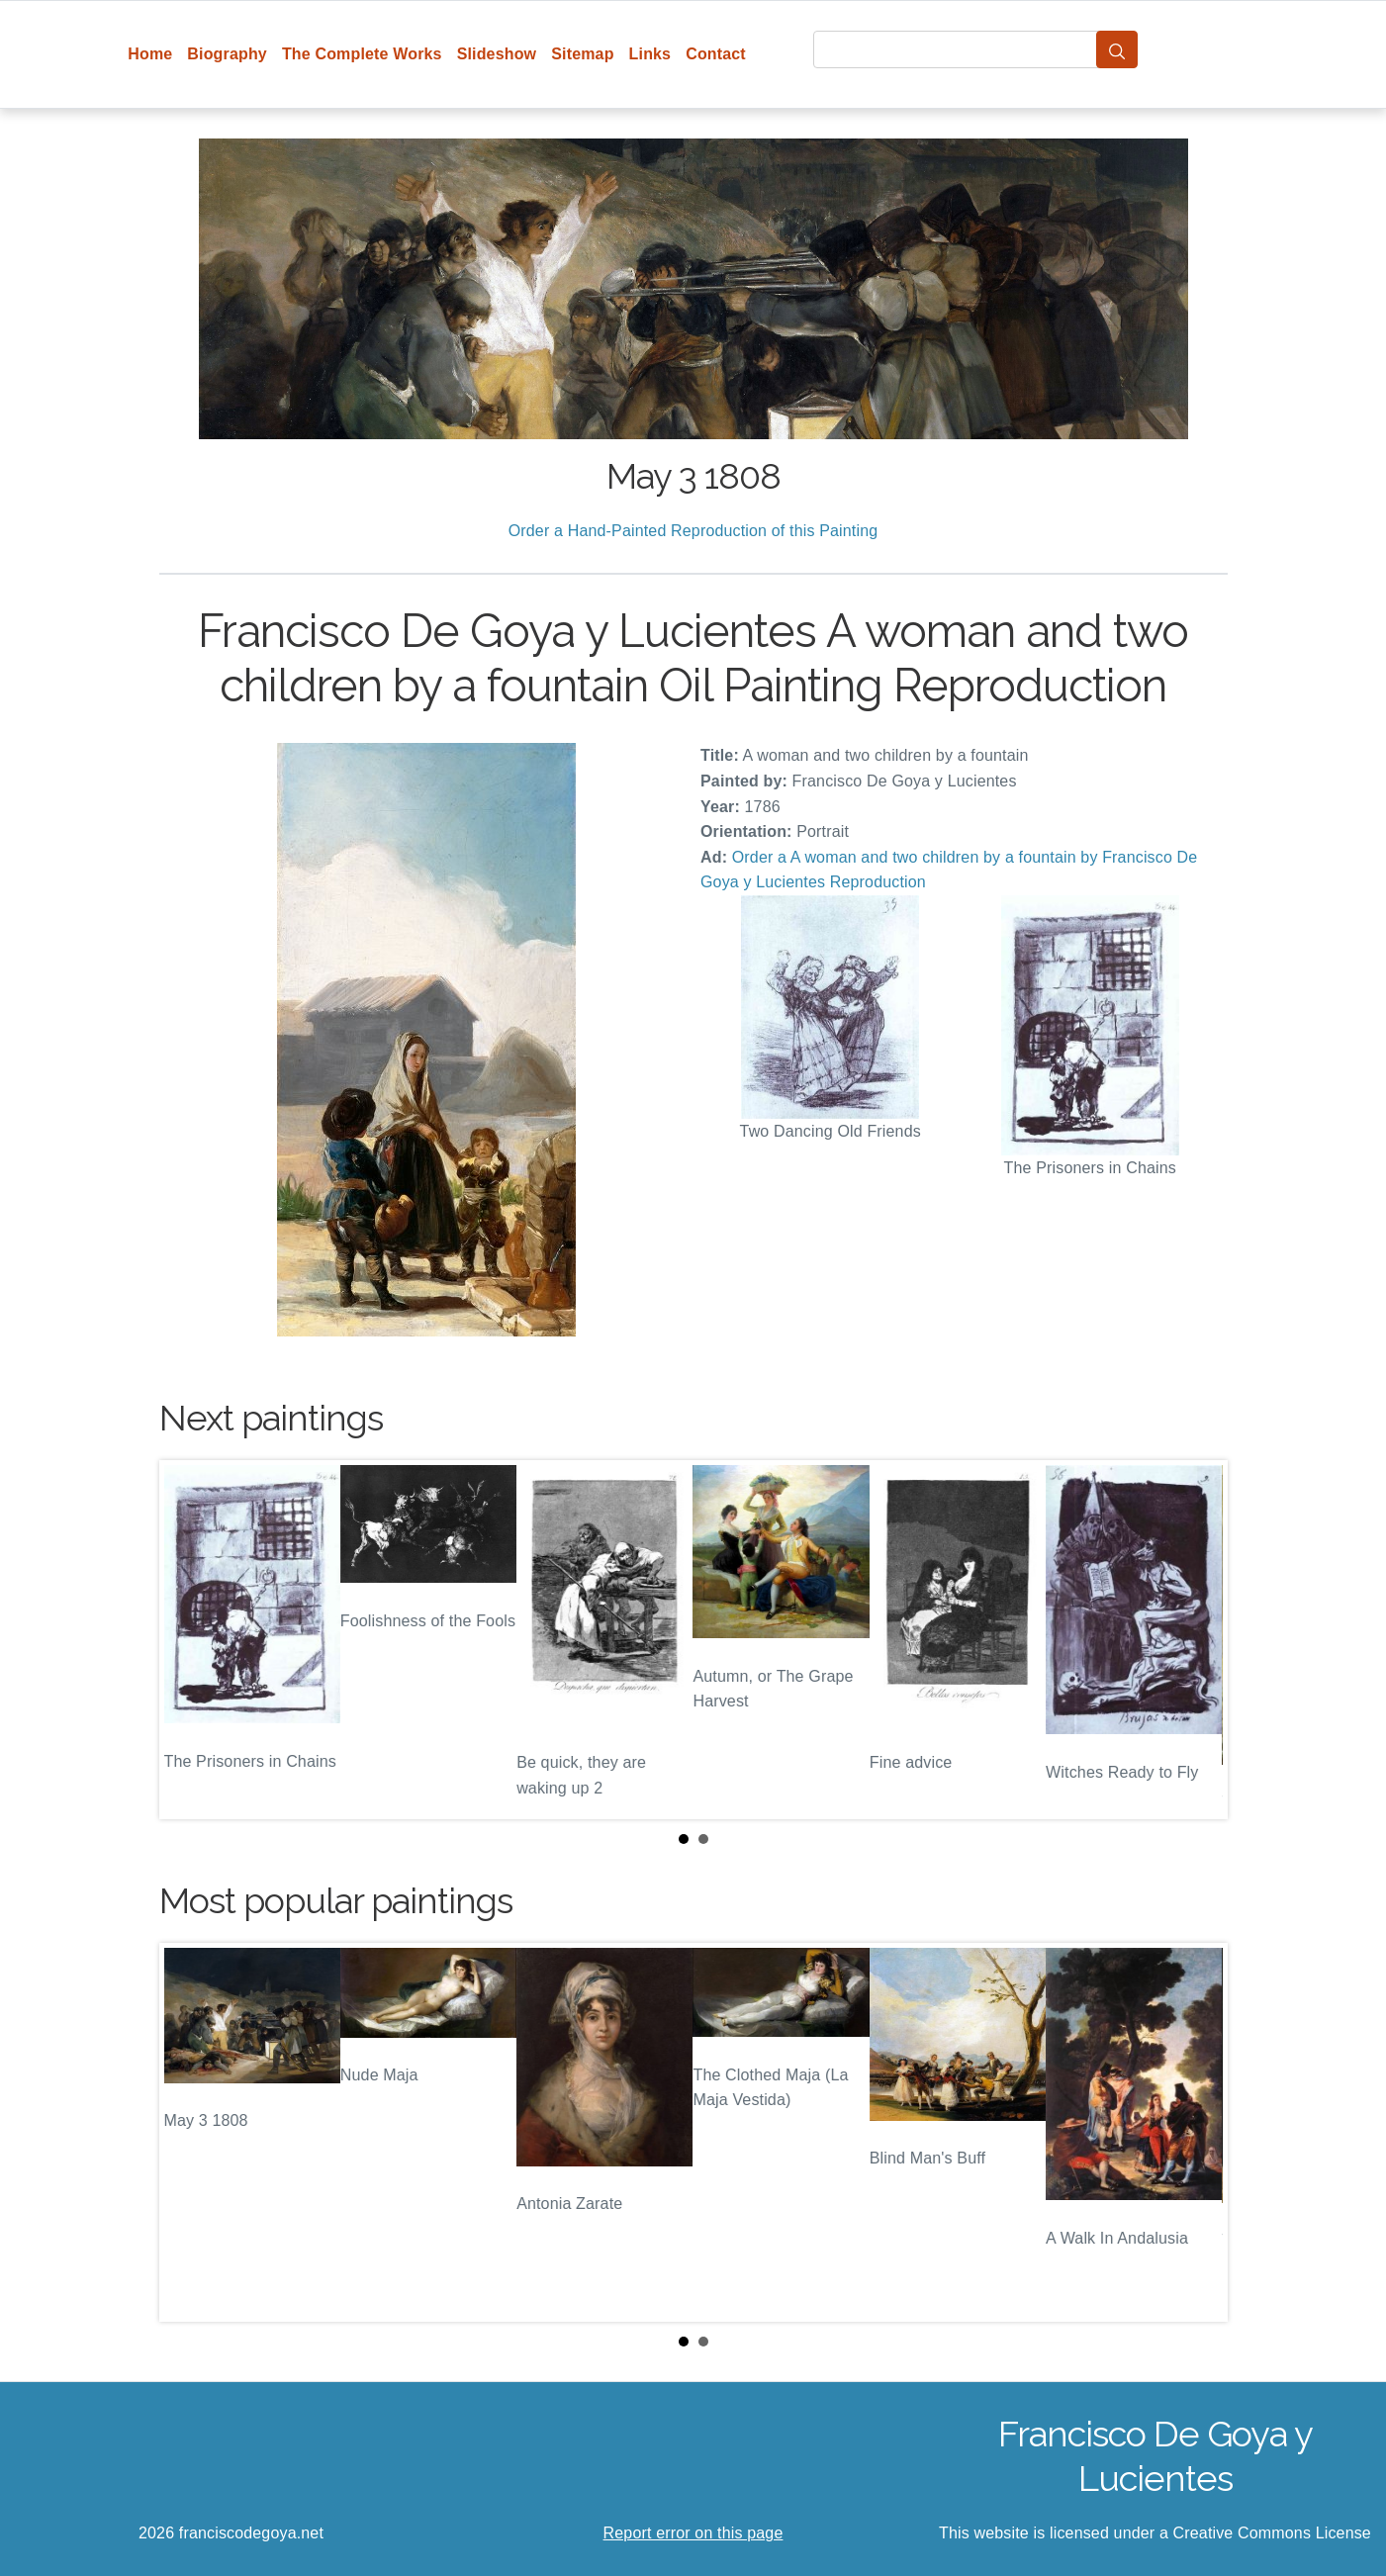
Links (650, 54)
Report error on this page (693, 2533)
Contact (716, 54)
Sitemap (582, 54)
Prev (190, 1640)
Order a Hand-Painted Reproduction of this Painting (693, 530)
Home (150, 54)
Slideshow (497, 54)
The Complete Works (362, 54)
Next (1197, 1640)
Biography (227, 54)
